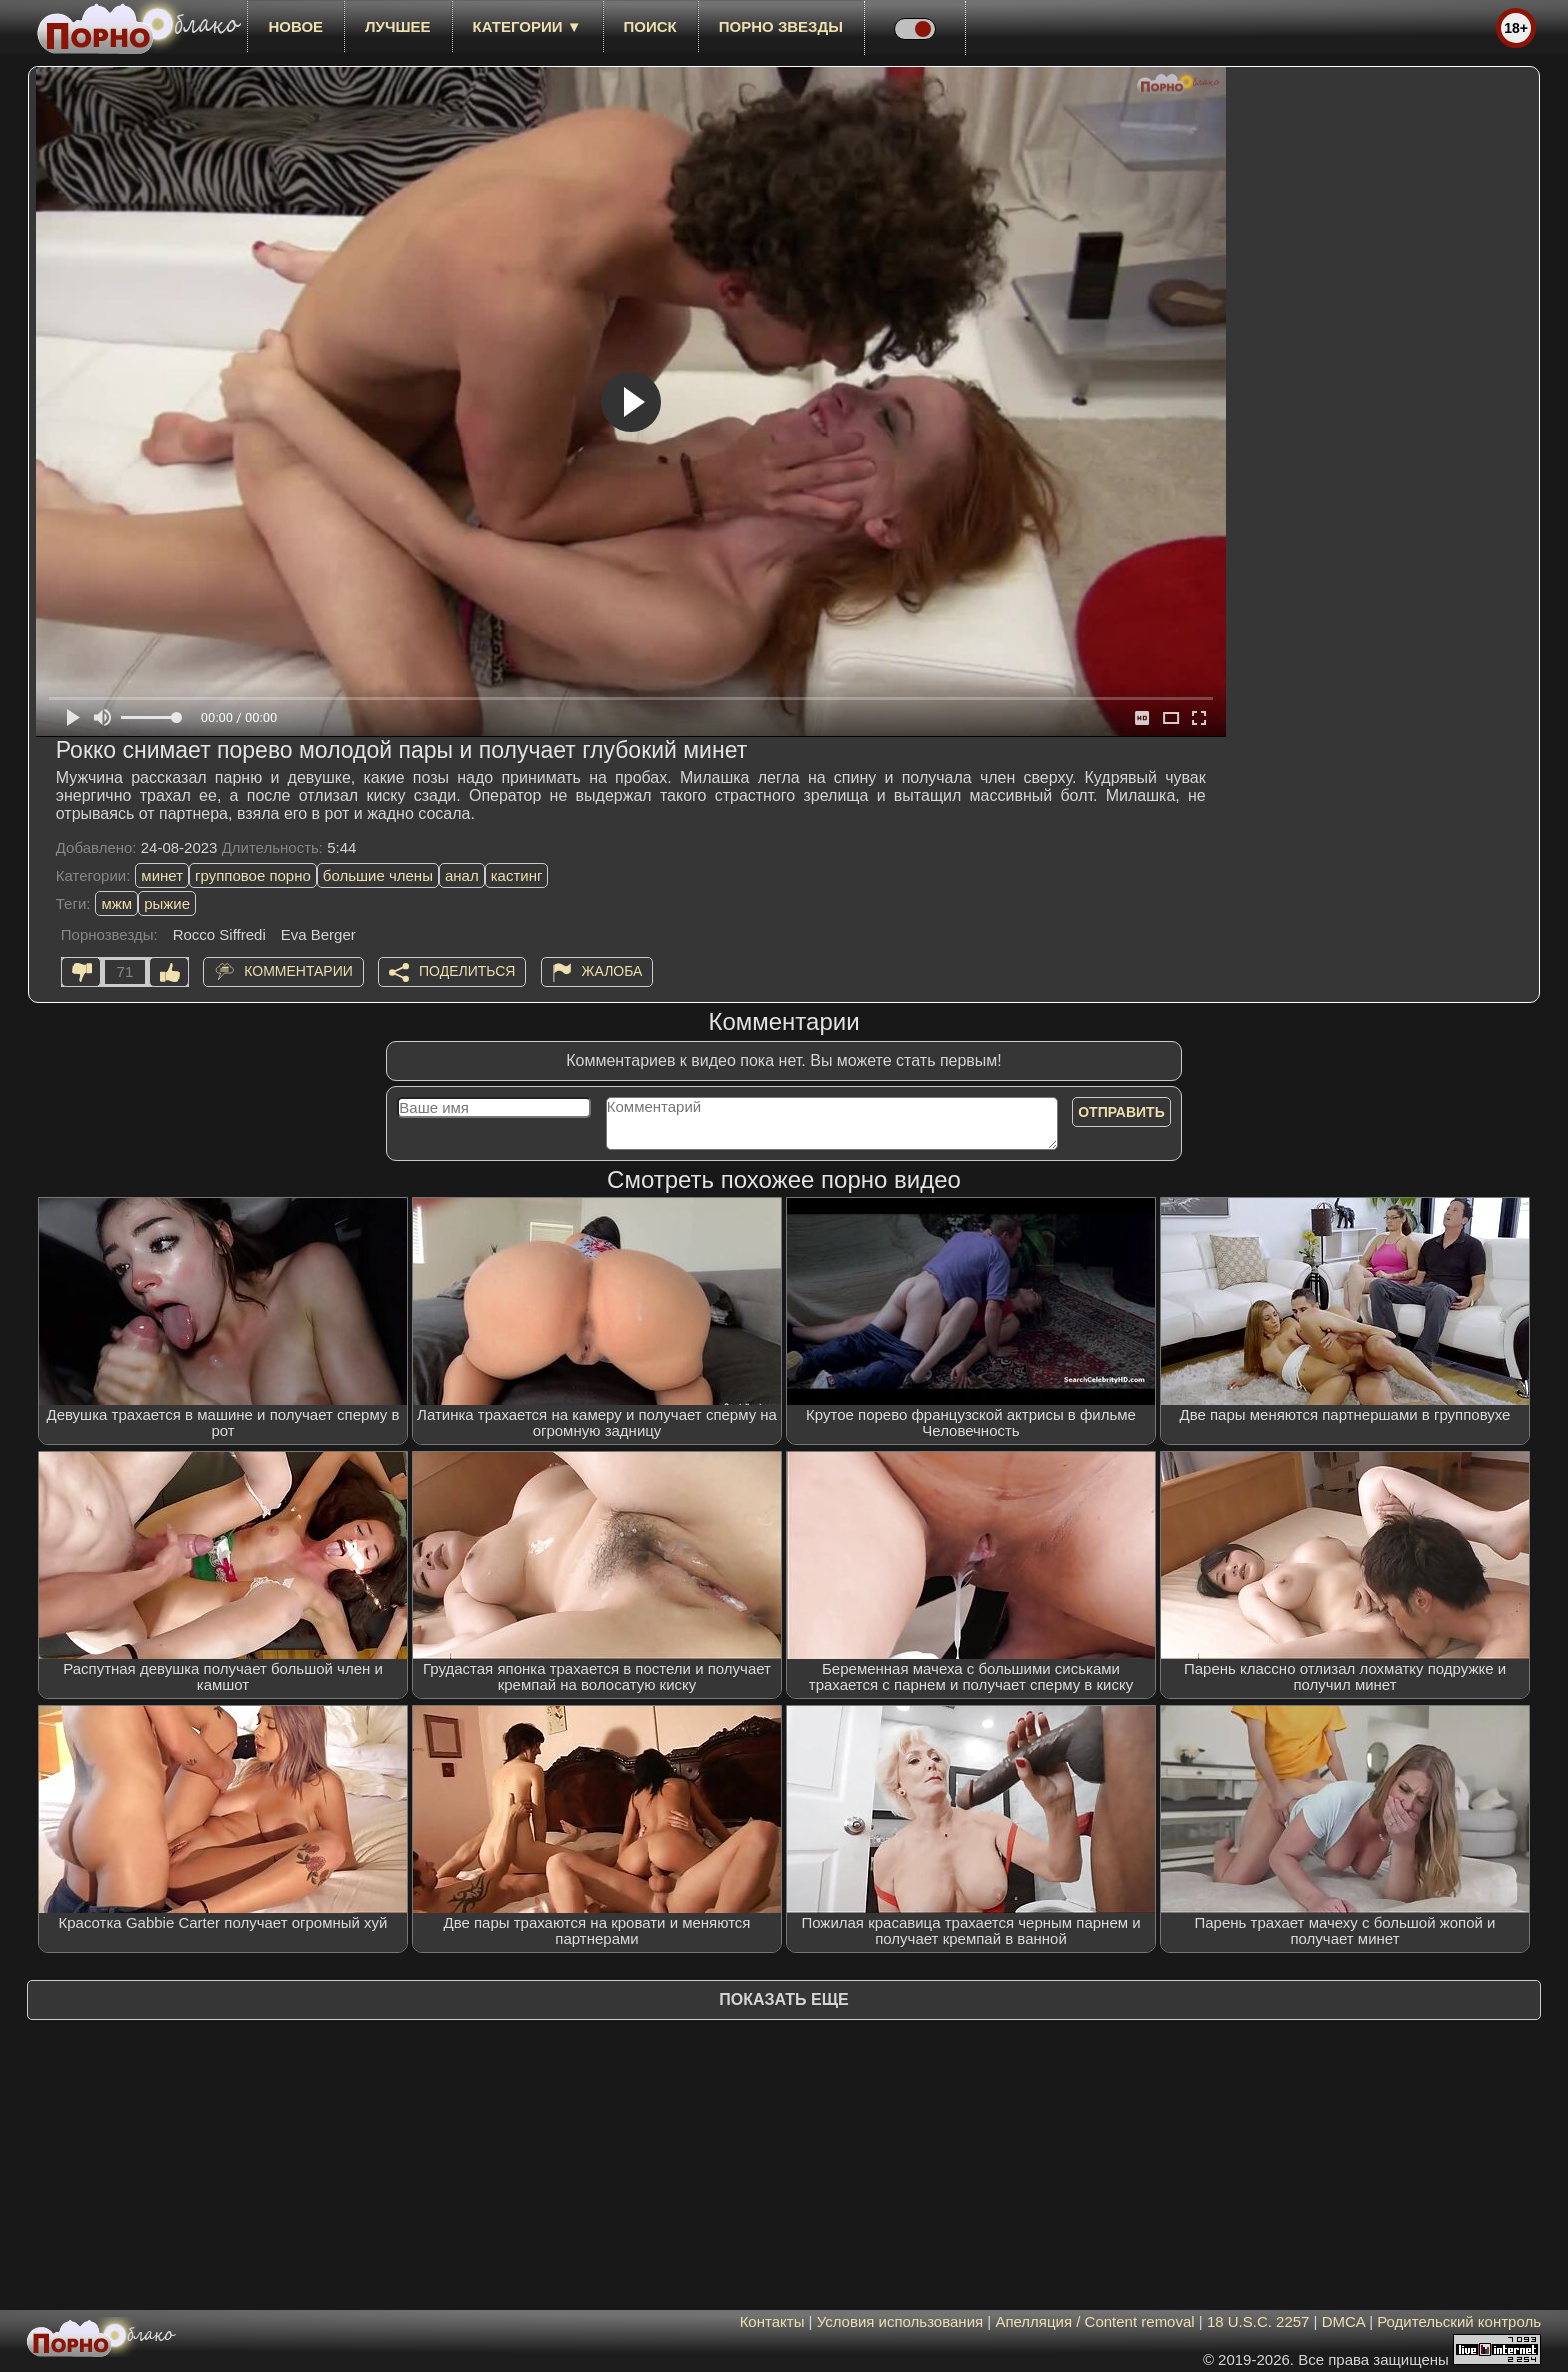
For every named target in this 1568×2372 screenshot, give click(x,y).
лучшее (397, 26)
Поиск (650, 26)
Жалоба (612, 971)
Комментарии (298, 971)
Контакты (772, 2321)
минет (162, 875)
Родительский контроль (1459, 2321)
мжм (116, 903)
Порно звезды (781, 26)
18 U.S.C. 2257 (1258, 2321)
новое (295, 26)
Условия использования (900, 2321)
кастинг (517, 875)
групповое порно (253, 875)
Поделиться (467, 971)
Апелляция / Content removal (1094, 2321)
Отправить (1121, 1112)
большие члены (378, 875)
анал (462, 875)
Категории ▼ (527, 26)
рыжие (167, 903)
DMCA (1343, 2321)
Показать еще (783, 1999)
